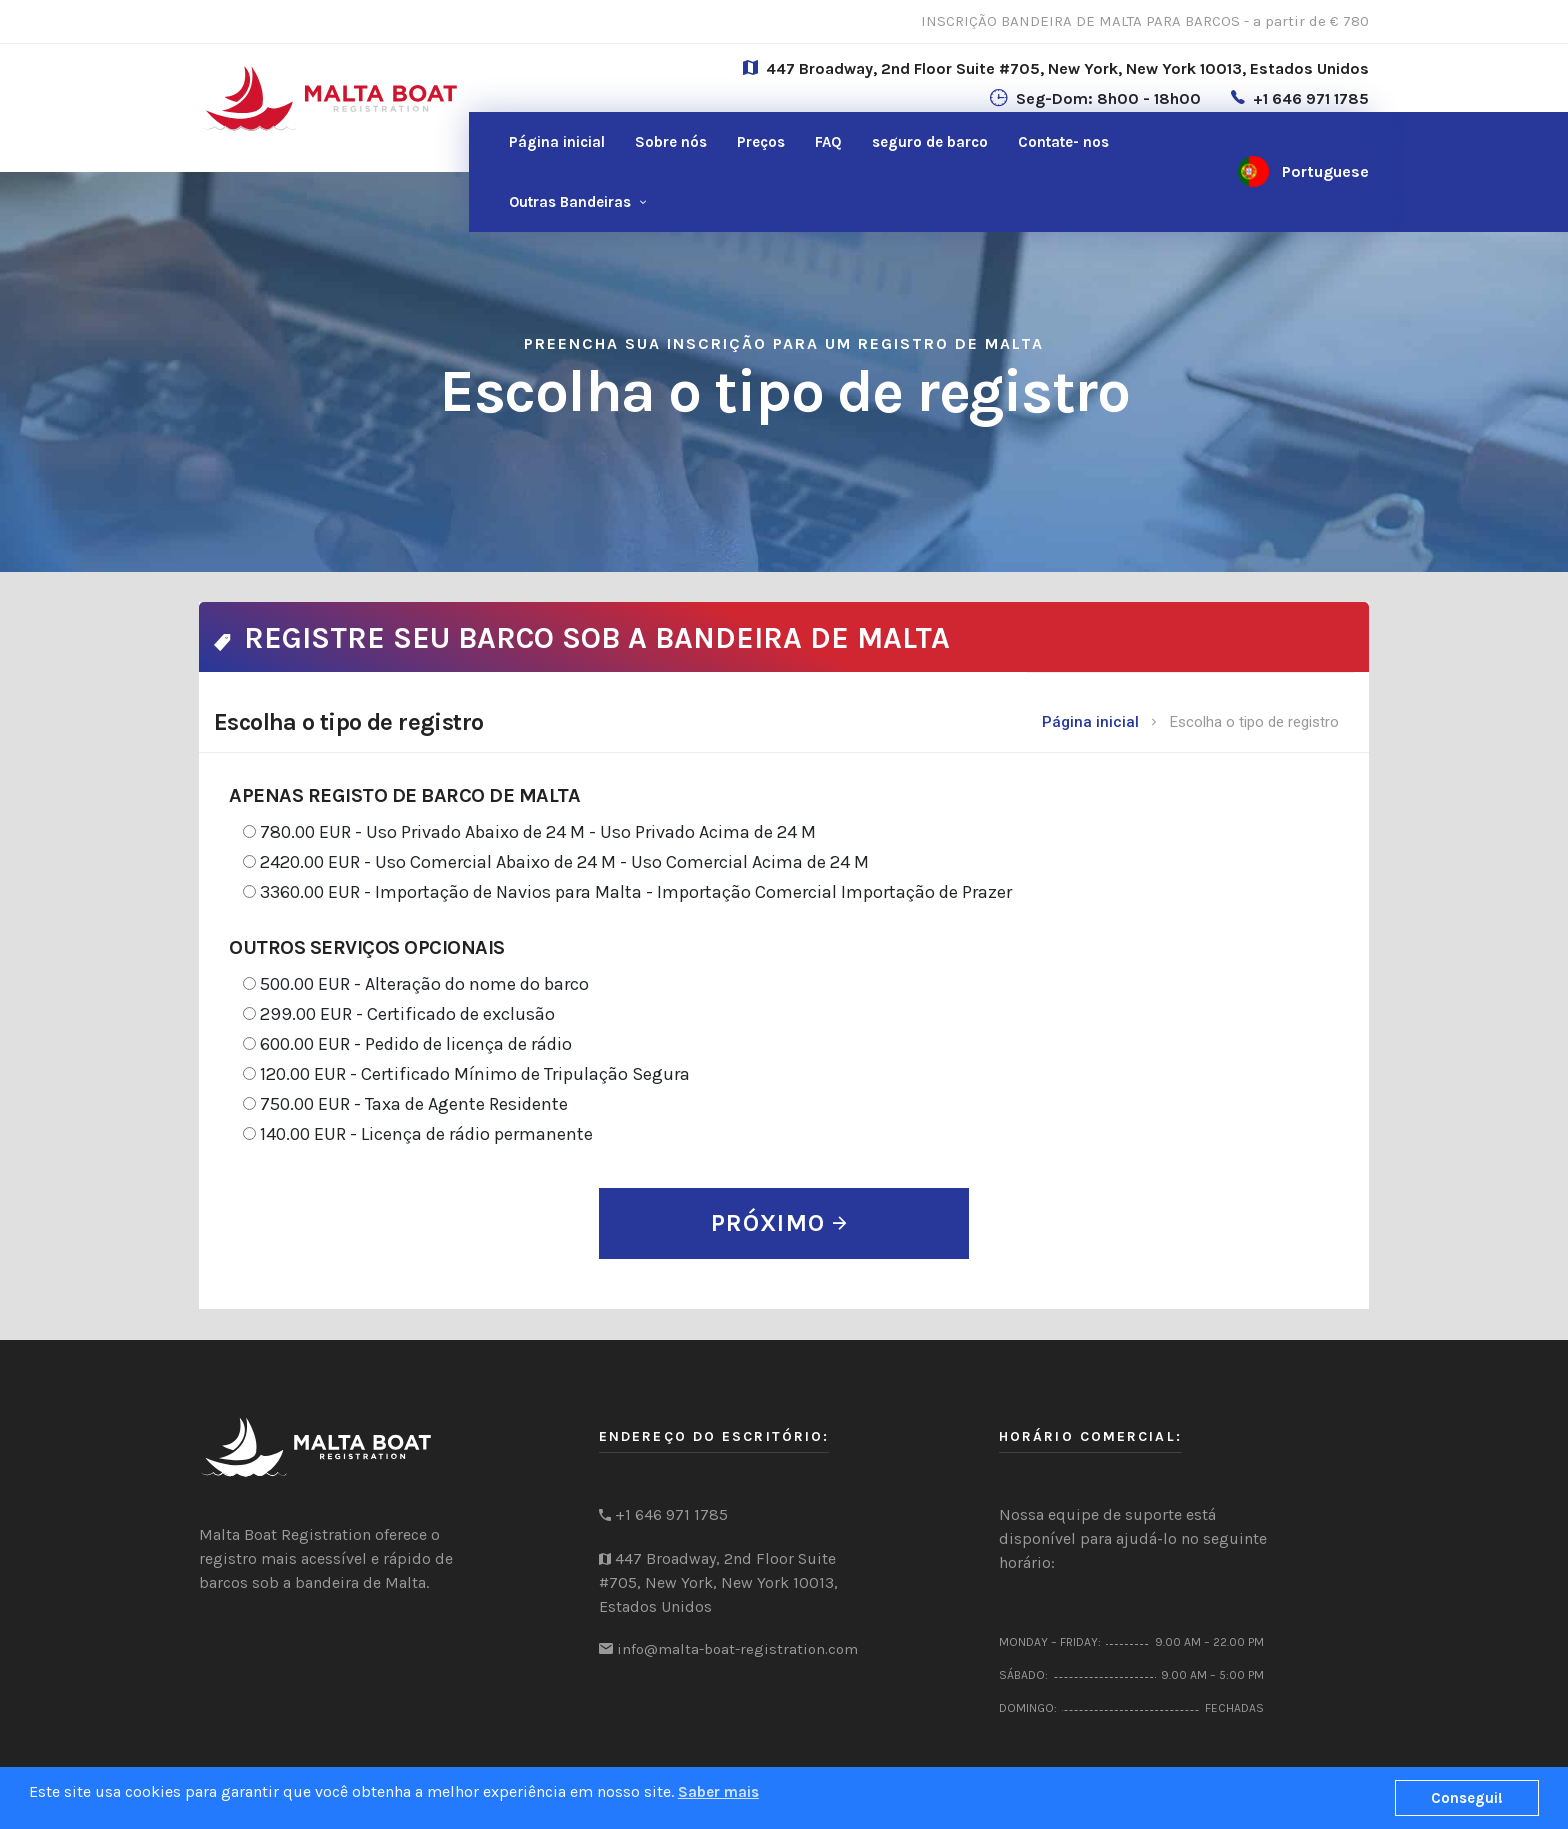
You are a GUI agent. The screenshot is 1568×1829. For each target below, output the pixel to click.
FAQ (828, 142)
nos (1063, 142)
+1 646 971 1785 (1311, 98)
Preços (761, 142)
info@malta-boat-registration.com (737, 1649)
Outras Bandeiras (570, 202)
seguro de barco (930, 142)
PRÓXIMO (779, 1223)
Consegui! (1467, 1798)
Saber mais (718, 1792)
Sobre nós (671, 142)
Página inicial (557, 142)
